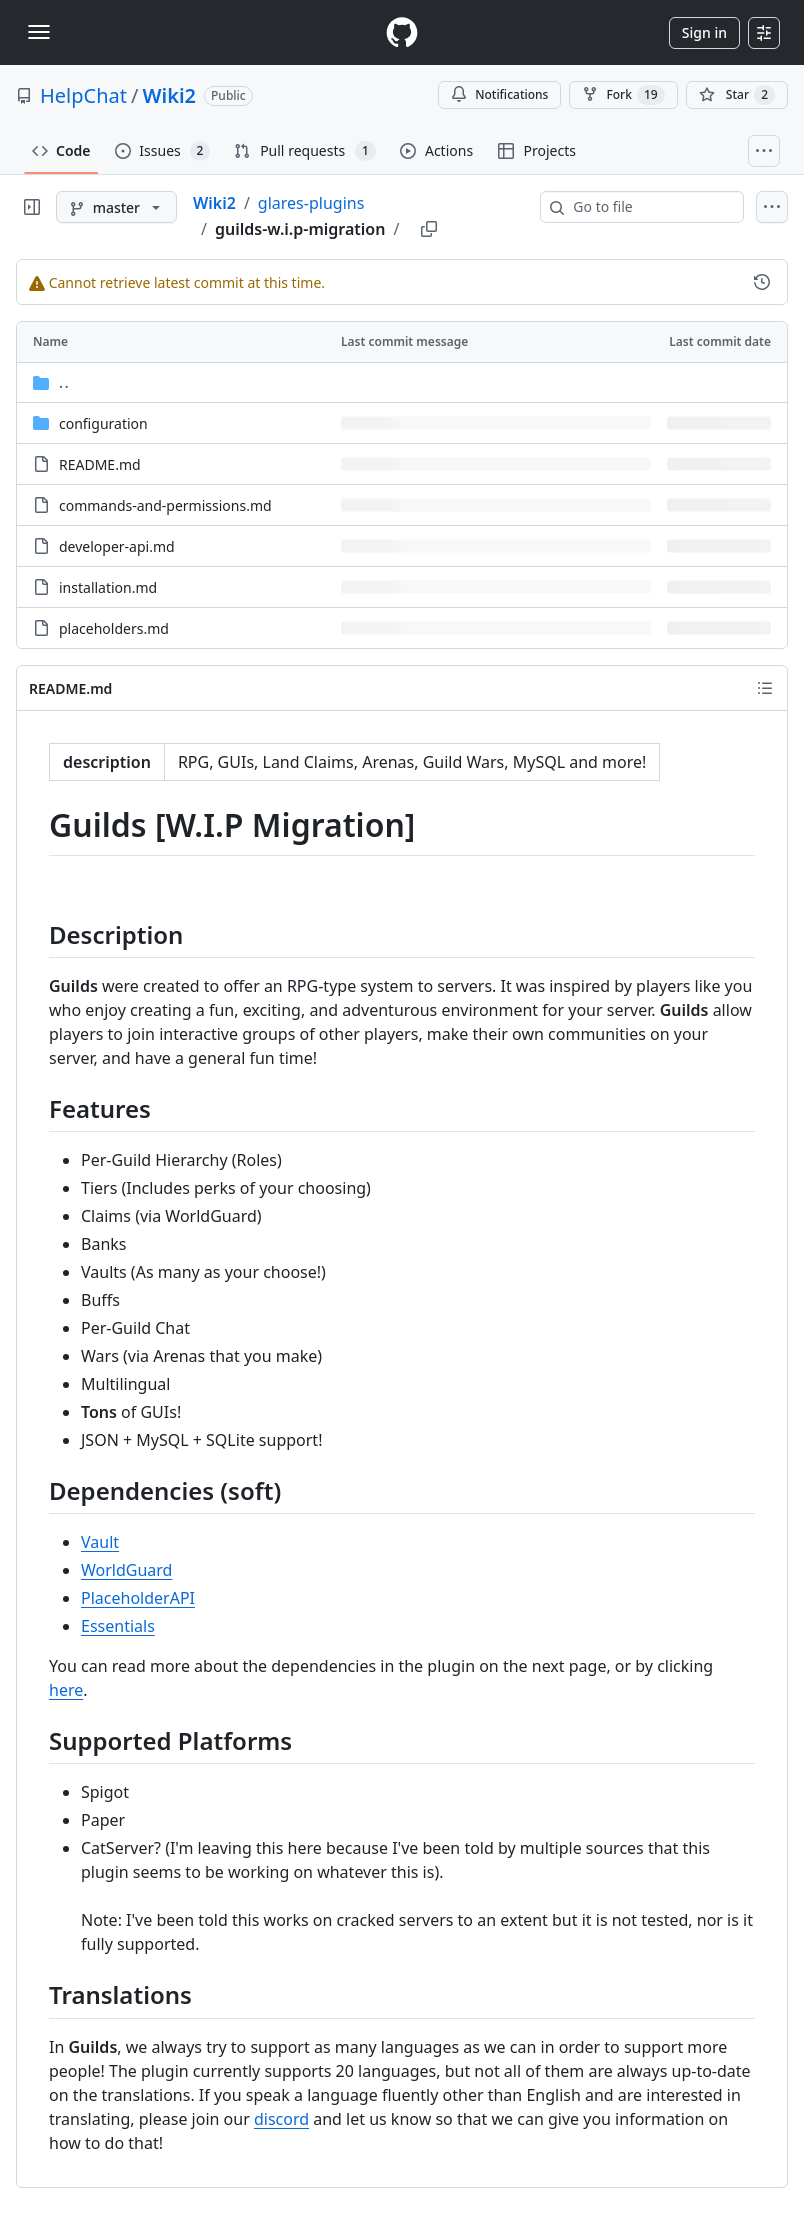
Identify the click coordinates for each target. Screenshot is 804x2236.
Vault (100, 1542)
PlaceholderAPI (138, 1598)
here (66, 1690)
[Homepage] (402, 32)
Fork (623, 95)
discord (281, 2119)
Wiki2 (169, 95)
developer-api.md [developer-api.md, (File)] (117, 546)
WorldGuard (126, 1570)
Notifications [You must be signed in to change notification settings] (499, 94)
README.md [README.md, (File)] (100, 464)
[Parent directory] (402, 382)
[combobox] (650, 207)
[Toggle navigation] (39, 32)
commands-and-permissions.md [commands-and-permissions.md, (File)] (165, 505)
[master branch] (116, 207)
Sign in (704, 32)
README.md (70, 688)
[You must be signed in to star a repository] (737, 95)
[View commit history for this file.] (762, 282)
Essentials (118, 1626)
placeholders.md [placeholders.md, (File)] (114, 628)
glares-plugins (311, 203)
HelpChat (83, 95)
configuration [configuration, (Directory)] (103, 423)
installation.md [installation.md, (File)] (108, 587)
